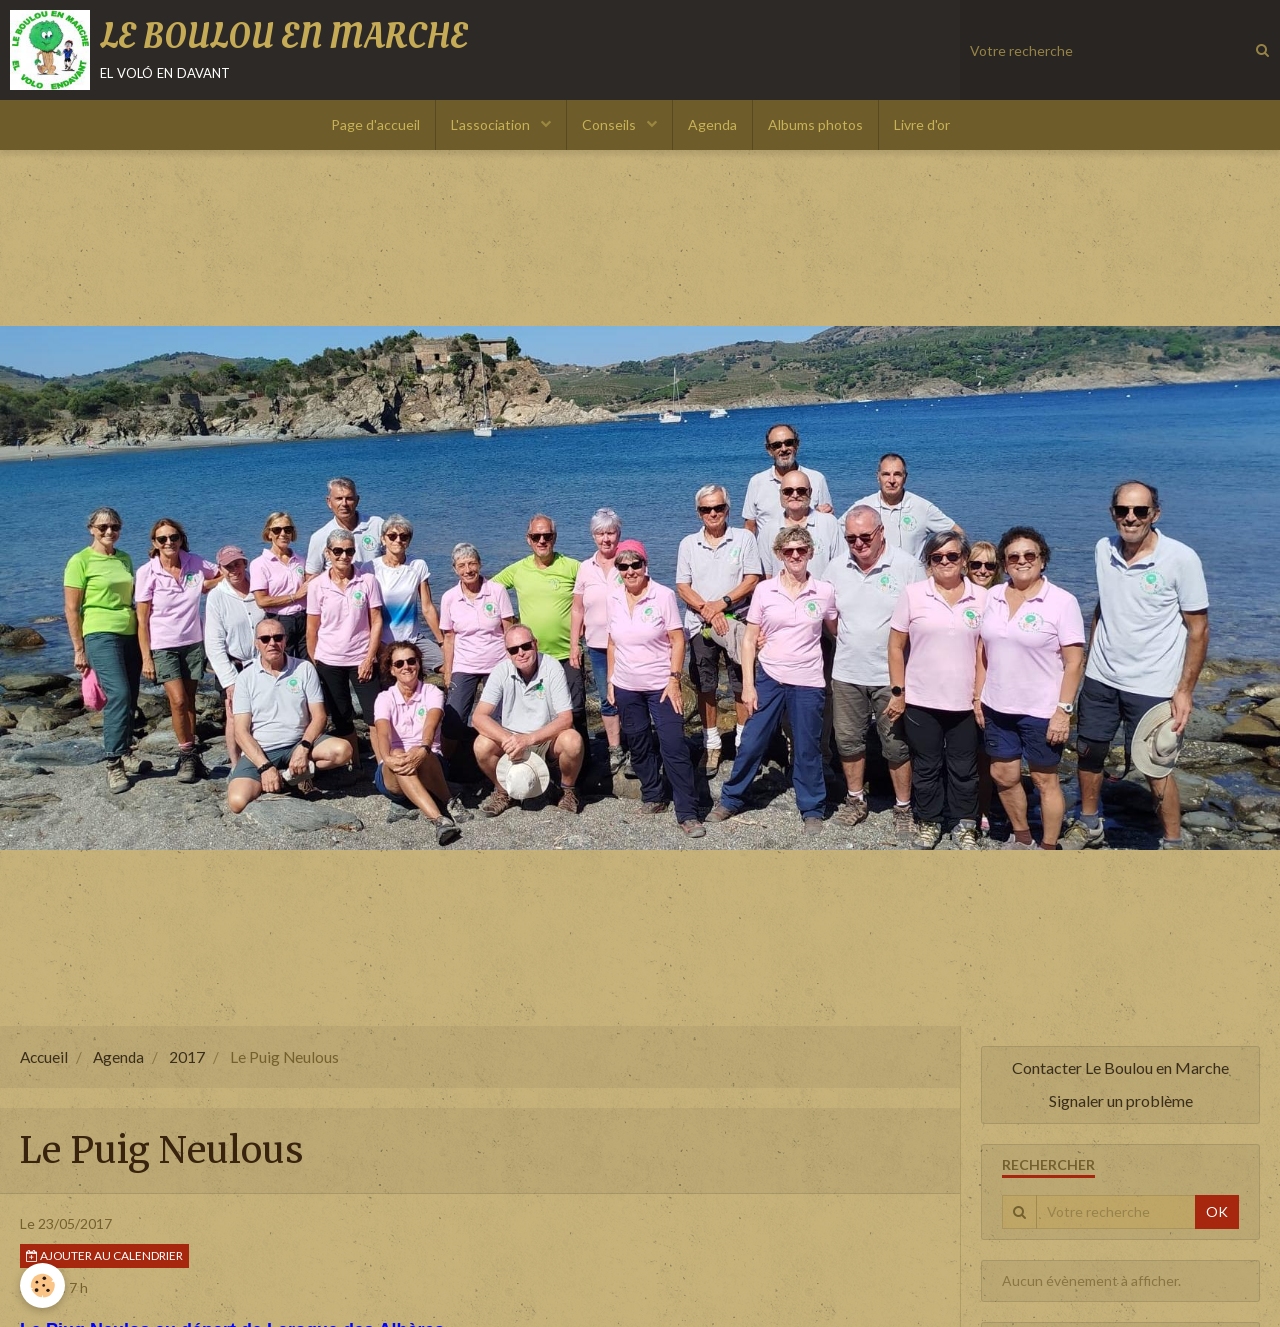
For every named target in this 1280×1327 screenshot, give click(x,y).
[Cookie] (42, 1285)
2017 (187, 1057)
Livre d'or (922, 124)
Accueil (44, 1057)
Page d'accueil (375, 124)
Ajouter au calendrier (104, 1255)
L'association (492, 124)
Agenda (712, 124)
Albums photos (815, 124)
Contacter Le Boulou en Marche (1120, 1067)
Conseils (610, 124)
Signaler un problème (1121, 1100)
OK (1217, 1211)
